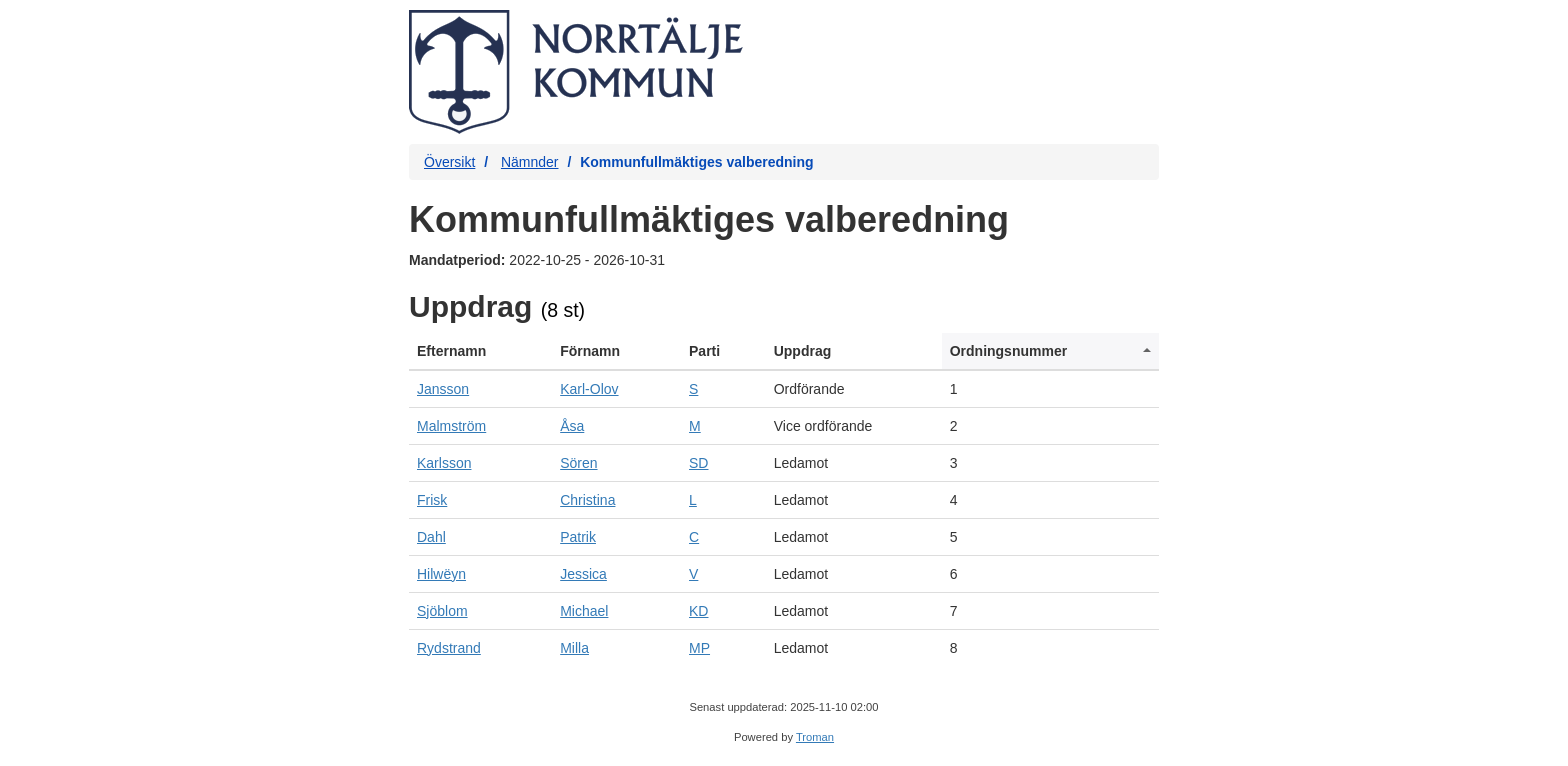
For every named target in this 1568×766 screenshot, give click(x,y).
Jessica (583, 574)
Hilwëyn (441, 574)
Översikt (449, 162)
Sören (578, 463)
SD (698, 463)
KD (698, 611)
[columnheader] (480, 351)
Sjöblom (442, 611)
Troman (815, 737)
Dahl (431, 537)
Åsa (572, 426)
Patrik (578, 537)
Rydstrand (449, 648)
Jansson (443, 389)
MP (699, 648)
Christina (587, 500)
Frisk (432, 500)
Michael (584, 611)
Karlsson (444, 463)
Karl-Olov (589, 389)
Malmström (451, 426)
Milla (574, 648)
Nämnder (530, 162)
